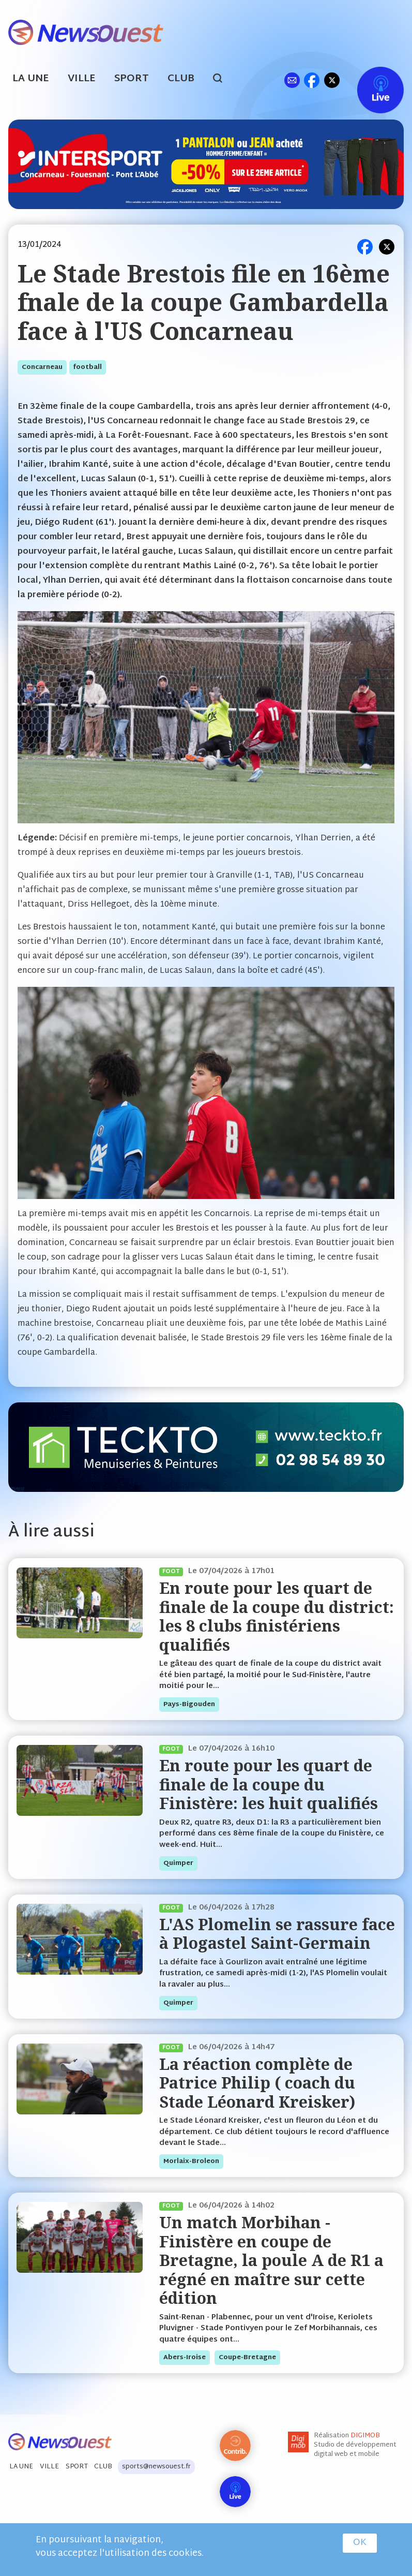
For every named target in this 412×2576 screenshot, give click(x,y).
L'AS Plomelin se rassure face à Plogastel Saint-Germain (277, 1933)
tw (332, 79)
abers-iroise (184, 2357)
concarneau (42, 367)
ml (292, 79)
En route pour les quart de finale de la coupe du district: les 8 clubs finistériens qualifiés (276, 1616)
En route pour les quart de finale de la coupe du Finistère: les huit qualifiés (268, 1784)
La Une (30, 79)
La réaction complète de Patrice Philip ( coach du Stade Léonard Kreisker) (257, 2082)
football (87, 367)
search (223, 79)
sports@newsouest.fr (156, 2467)
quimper (178, 1863)
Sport (131, 79)
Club (180, 79)
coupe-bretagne (247, 2357)
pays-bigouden (189, 1704)
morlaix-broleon (191, 2161)
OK (360, 2543)
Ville (82, 79)
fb (311, 79)
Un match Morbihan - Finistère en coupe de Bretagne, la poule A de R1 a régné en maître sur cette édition (271, 2260)
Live (369, 79)
